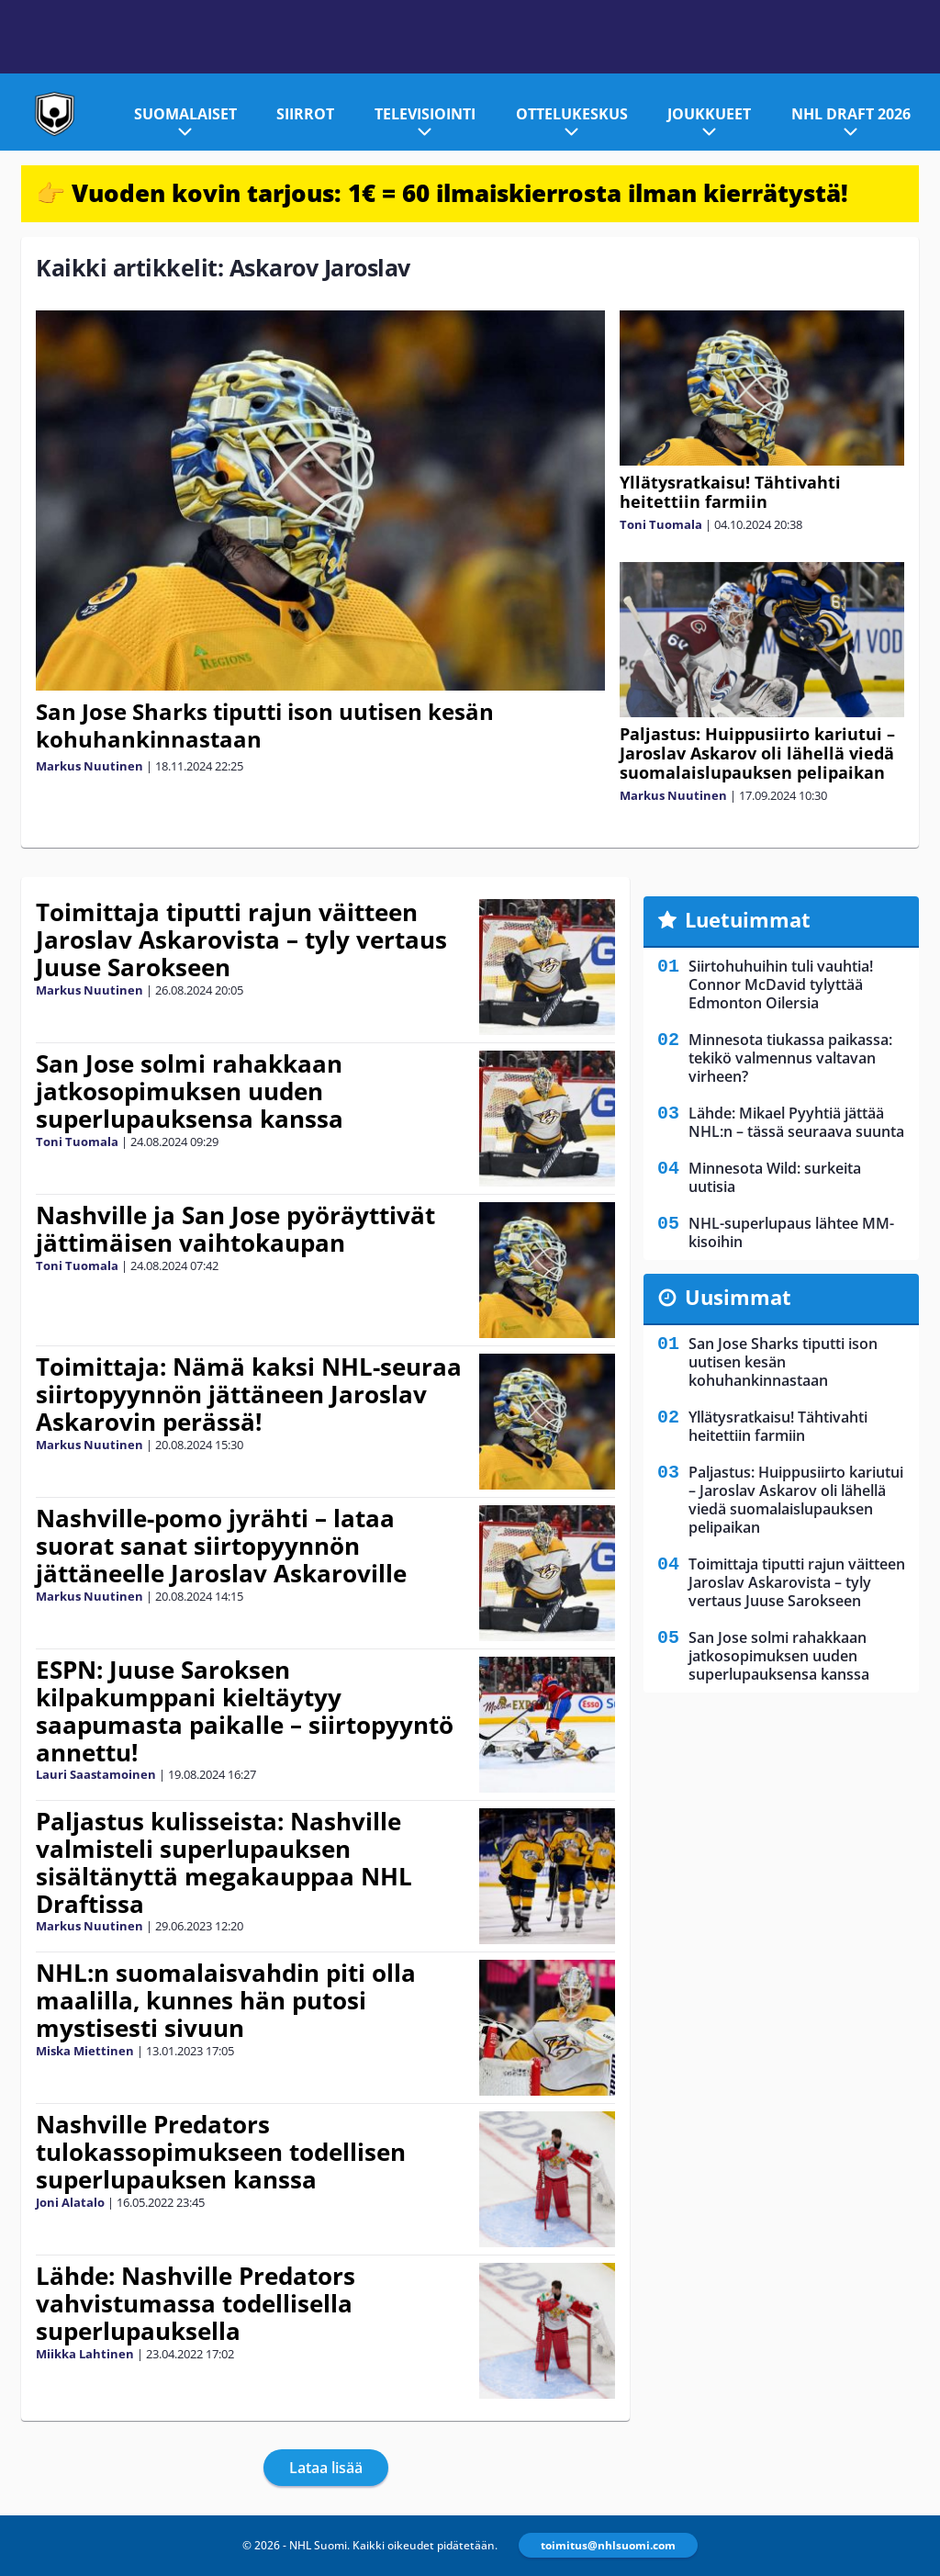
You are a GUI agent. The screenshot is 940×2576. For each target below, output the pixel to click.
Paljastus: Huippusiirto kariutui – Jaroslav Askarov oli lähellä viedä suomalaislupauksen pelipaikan (757, 753)
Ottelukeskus (572, 114)
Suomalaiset (185, 114)
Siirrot (305, 114)
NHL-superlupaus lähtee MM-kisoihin (791, 1232)
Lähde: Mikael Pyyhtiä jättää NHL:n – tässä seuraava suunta (796, 1122)
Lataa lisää (326, 2468)
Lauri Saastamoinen (96, 1774)
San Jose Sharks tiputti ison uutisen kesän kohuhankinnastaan (265, 725)
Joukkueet (709, 114)
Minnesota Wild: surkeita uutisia (774, 1177)
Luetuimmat (748, 919)
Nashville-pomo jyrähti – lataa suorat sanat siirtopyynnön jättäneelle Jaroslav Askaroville (221, 1546)
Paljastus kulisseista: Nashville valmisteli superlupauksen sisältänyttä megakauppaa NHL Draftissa (224, 1862)
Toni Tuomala (661, 524)
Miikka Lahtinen (85, 2353)
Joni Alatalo (70, 2202)
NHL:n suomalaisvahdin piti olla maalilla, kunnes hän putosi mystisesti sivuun (226, 2000)
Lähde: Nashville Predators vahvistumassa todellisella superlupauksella (195, 2303)
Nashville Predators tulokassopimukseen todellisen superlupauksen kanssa (221, 2152)
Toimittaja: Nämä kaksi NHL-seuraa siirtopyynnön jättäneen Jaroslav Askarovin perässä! (249, 1394)
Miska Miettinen (85, 2050)
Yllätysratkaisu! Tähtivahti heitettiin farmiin (730, 491)
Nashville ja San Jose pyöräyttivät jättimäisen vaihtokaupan (235, 1228)
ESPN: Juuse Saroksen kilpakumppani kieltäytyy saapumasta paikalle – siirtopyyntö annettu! (244, 1711)
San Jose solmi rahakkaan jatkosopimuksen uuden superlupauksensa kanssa (189, 1091)
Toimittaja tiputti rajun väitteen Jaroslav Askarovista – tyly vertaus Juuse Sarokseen (241, 939)
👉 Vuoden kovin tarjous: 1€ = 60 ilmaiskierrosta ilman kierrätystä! (442, 192)
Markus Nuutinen (89, 766)
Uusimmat (738, 1296)
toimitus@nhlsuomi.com (608, 2545)
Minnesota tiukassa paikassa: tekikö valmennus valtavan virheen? (790, 1057)
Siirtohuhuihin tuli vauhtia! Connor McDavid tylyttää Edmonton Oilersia (780, 984)
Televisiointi (425, 114)
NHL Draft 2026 (851, 114)
